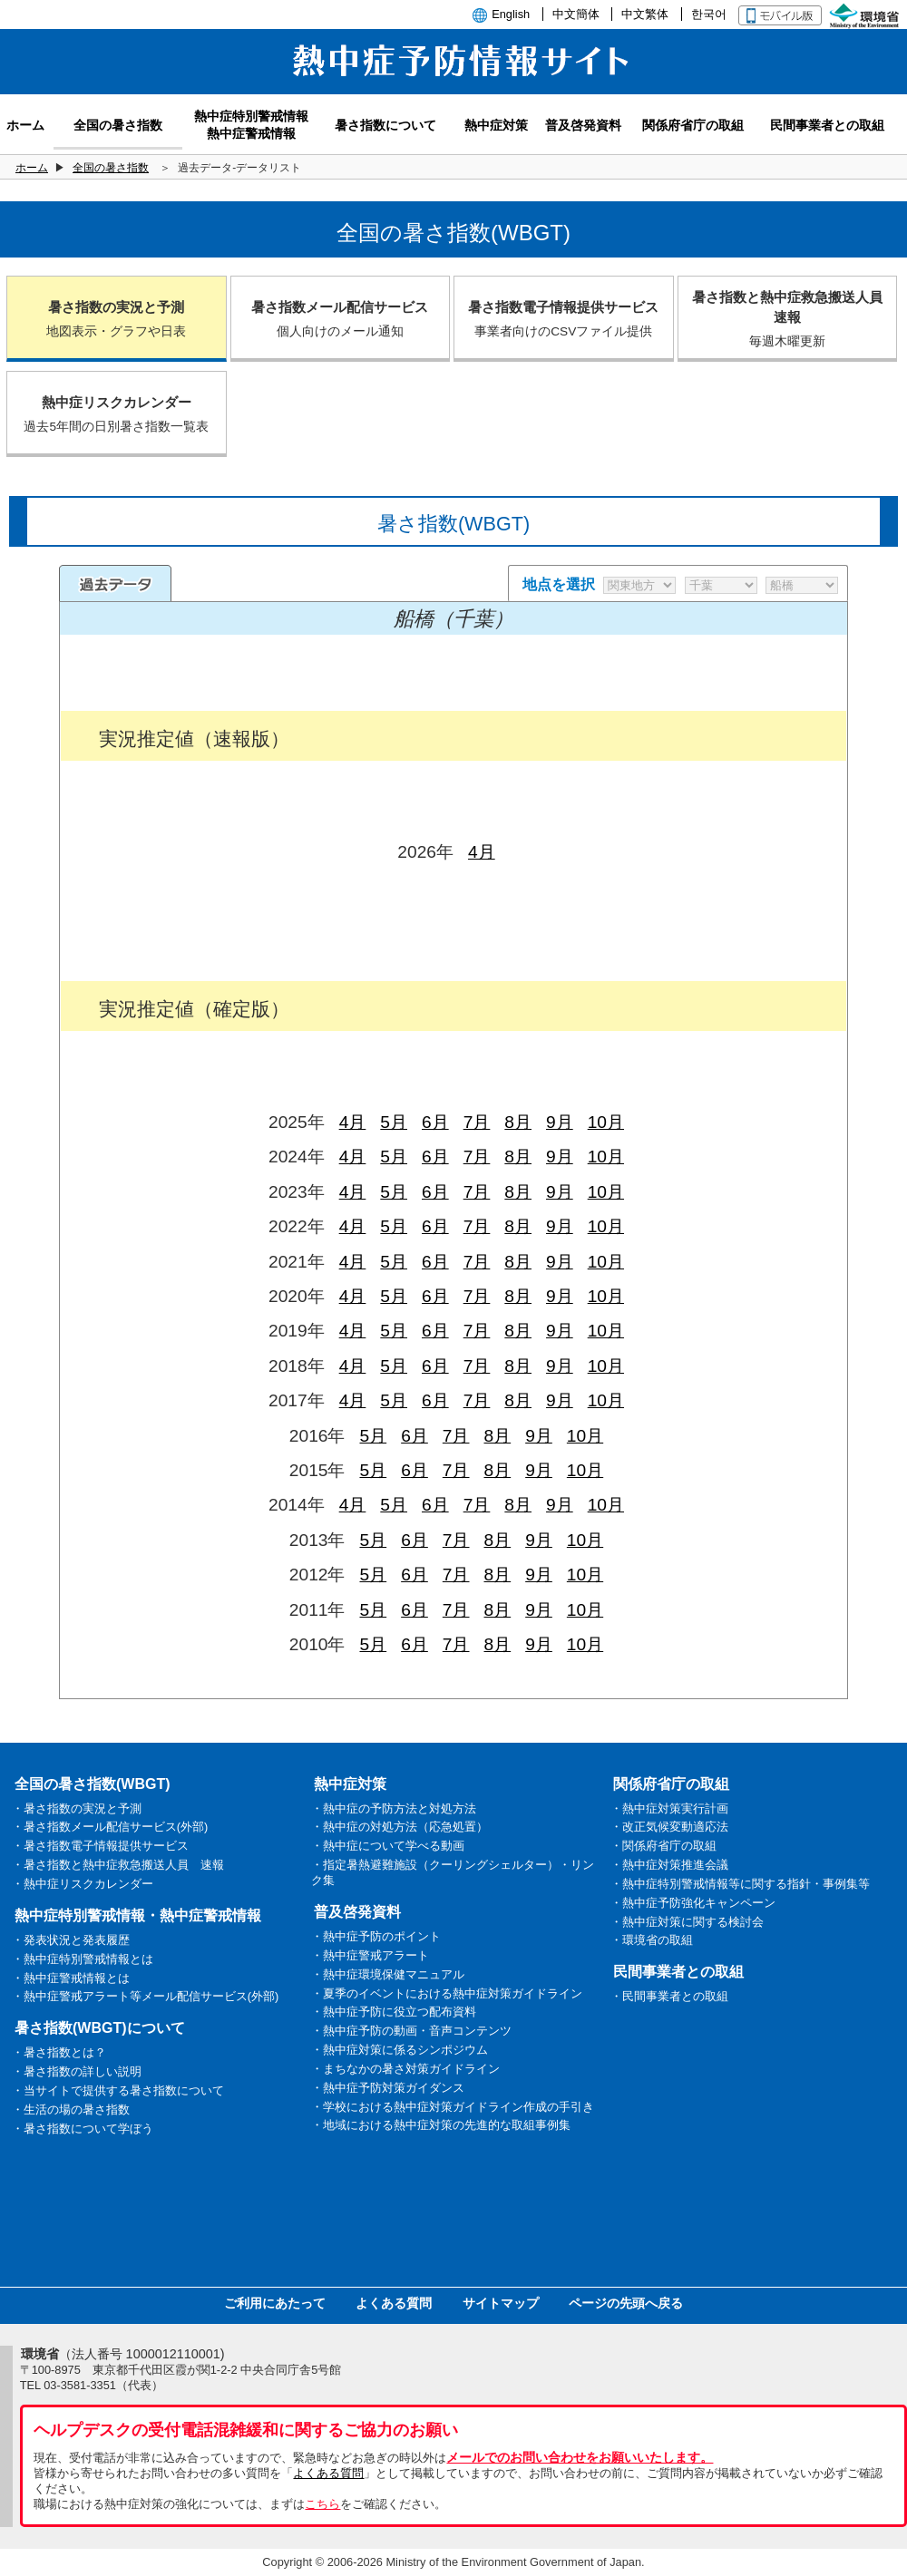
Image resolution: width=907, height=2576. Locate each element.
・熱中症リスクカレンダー (82, 1884)
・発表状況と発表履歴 (71, 1940)
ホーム (31, 167)
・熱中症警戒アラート (370, 1955)
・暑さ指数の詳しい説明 (76, 2071)
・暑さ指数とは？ (59, 2052)
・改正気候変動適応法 (669, 1826)
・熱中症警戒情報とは (71, 1978)
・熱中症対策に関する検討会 (687, 1922)
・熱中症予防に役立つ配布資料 (393, 2011)
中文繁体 (644, 14)
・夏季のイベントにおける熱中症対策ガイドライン (446, 1993)
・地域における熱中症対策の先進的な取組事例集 (441, 2125)
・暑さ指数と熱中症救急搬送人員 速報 (118, 1864)
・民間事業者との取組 (669, 1996)
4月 (481, 851)
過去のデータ (115, 583)
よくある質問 (394, 2303)
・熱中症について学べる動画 (387, 1845)
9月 (559, 1122)
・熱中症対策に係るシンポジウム (399, 2049)
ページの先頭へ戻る (626, 2303)
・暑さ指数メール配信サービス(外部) (110, 1826)
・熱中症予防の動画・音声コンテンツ (411, 2030)
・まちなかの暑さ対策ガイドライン (405, 2068)
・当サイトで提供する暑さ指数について (118, 2090)
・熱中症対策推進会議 (669, 1864)
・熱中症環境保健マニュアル (387, 1974)
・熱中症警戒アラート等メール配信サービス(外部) (145, 1996)
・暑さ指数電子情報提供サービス (100, 1845)
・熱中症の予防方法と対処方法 (393, 1808)
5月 (393, 1122)
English (511, 14)
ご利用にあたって (275, 2303)
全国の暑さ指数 (111, 167)
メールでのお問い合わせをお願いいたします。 (579, 2457)
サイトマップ (501, 2303)
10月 (606, 1122)
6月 (435, 1122)
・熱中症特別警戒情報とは (82, 1959)
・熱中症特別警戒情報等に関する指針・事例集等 (740, 1884)
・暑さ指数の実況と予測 (76, 1808)
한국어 (709, 14)
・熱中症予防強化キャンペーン (692, 1903)
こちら (322, 2504)
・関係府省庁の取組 (663, 1845)
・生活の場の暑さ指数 (71, 2109)
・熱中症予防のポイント (376, 1936)
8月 (518, 1122)
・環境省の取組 (651, 1940)
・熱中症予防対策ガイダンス (387, 2088)
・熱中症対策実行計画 (669, 1808)
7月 (477, 1122)
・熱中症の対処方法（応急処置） (399, 1826)
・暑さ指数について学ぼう (82, 2128)
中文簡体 (576, 14)
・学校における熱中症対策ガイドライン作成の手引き (452, 2107)
